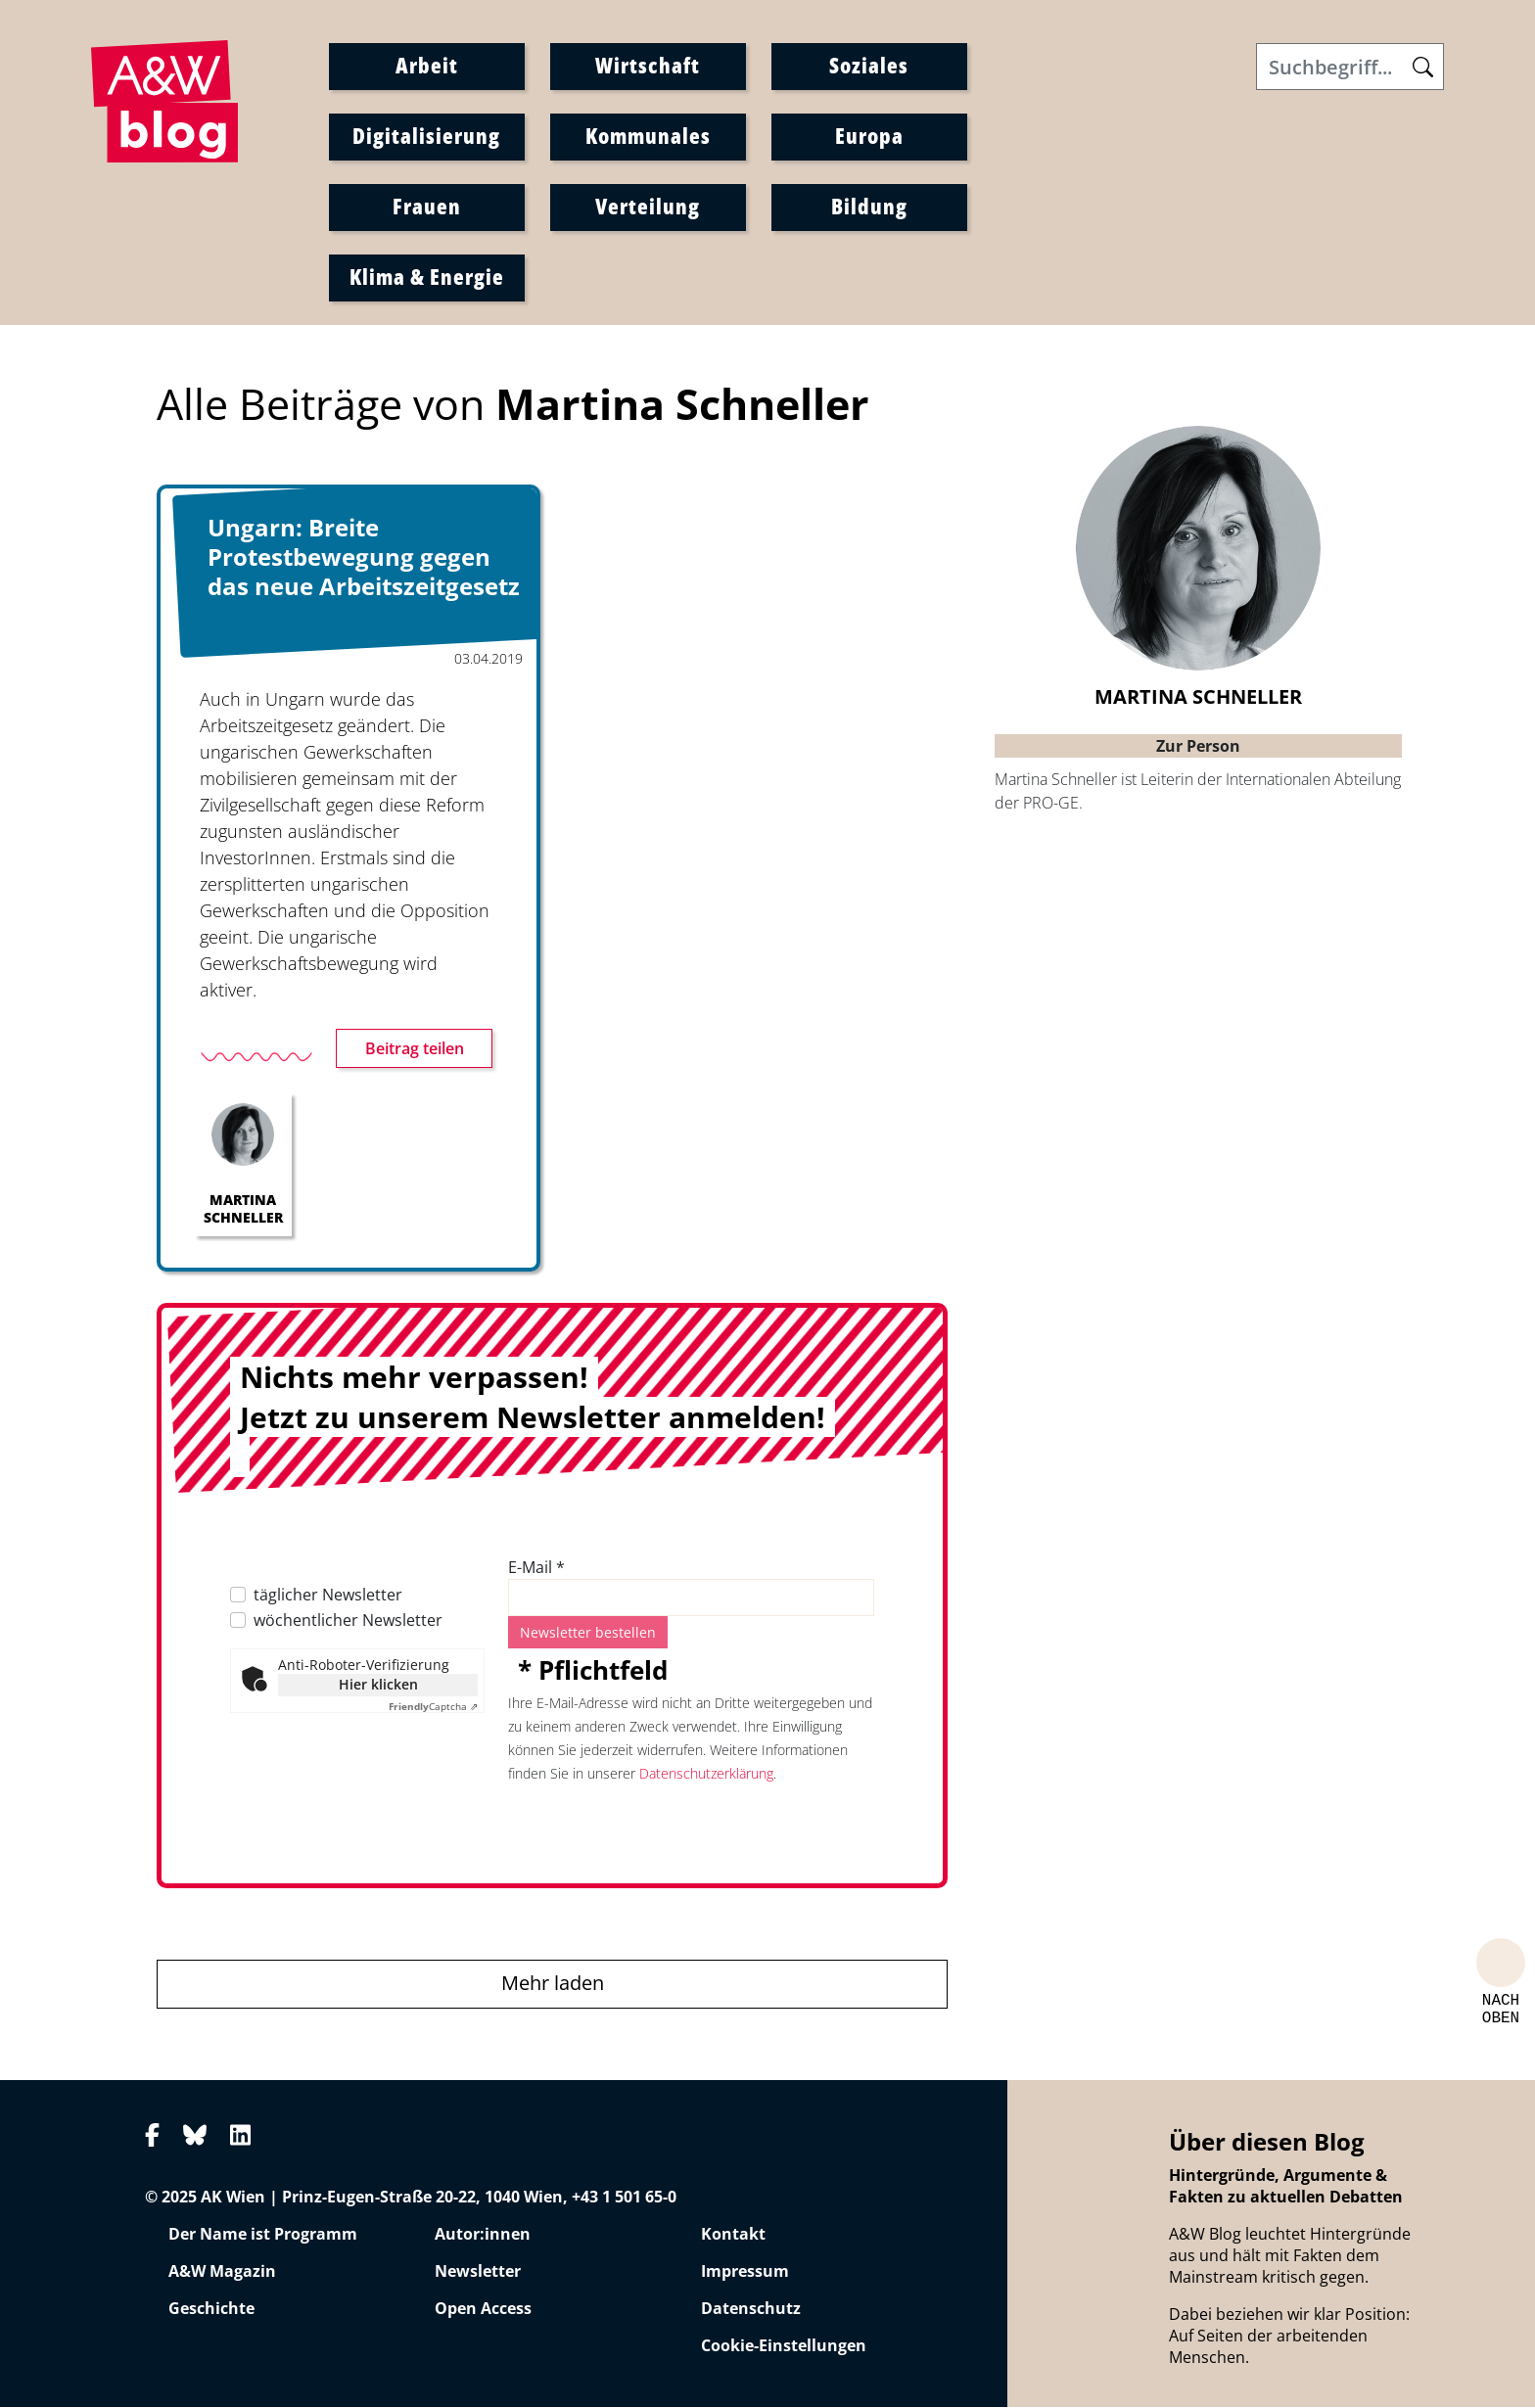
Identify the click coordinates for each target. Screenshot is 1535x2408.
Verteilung (647, 206)
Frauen (427, 206)
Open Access (483, 2310)
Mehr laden (552, 1984)
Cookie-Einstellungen (783, 2347)
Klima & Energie (426, 277)
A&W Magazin (222, 2273)
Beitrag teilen (414, 1050)
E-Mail (536, 1569)
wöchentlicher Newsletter (348, 1622)
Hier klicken (378, 1686)
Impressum (745, 2273)
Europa (869, 136)
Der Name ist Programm (262, 2235)
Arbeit (426, 65)
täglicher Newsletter (328, 1596)
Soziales (868, 65)
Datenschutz (751, 2310)
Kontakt (733, 2235)
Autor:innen (483, 2235)
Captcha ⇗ (433, 1708)
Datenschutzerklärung (706, 1775)
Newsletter (478, 2273)
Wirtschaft (647, 65)
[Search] (1350, 67)
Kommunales (648, 136)
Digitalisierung (426, 136)
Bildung (869, 206)
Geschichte (211, 2310)
